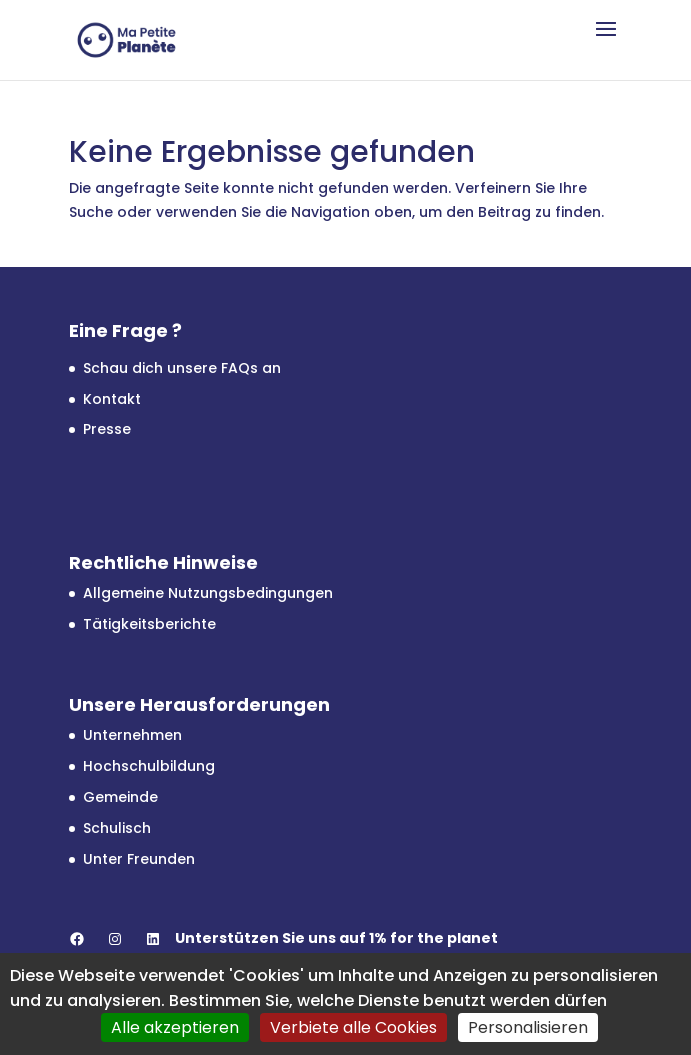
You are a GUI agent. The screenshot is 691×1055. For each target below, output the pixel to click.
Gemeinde (120, 797)
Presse (107, 429)
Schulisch (117, 828)
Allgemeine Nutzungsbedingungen (208, 593)
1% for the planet (433, 938)
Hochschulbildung (149, 766)
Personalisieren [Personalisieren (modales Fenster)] (528, 1027)
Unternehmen (132, 735)
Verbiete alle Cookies (353, 1027)
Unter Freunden (139, 859)
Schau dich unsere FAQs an (182, 368)
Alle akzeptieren (175, 1027)
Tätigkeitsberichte (149, 624)
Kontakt (112, 399)
